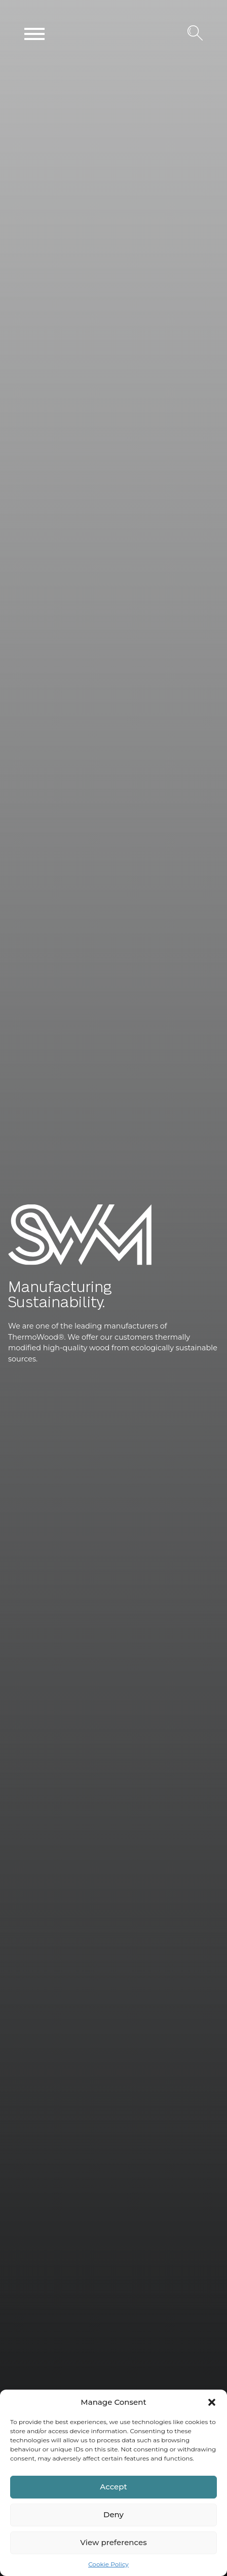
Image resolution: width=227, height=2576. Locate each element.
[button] (212, 2402)
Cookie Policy (108, 2564)
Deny (113, 2514)
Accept (113, 2486)
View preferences (113, 2542)
